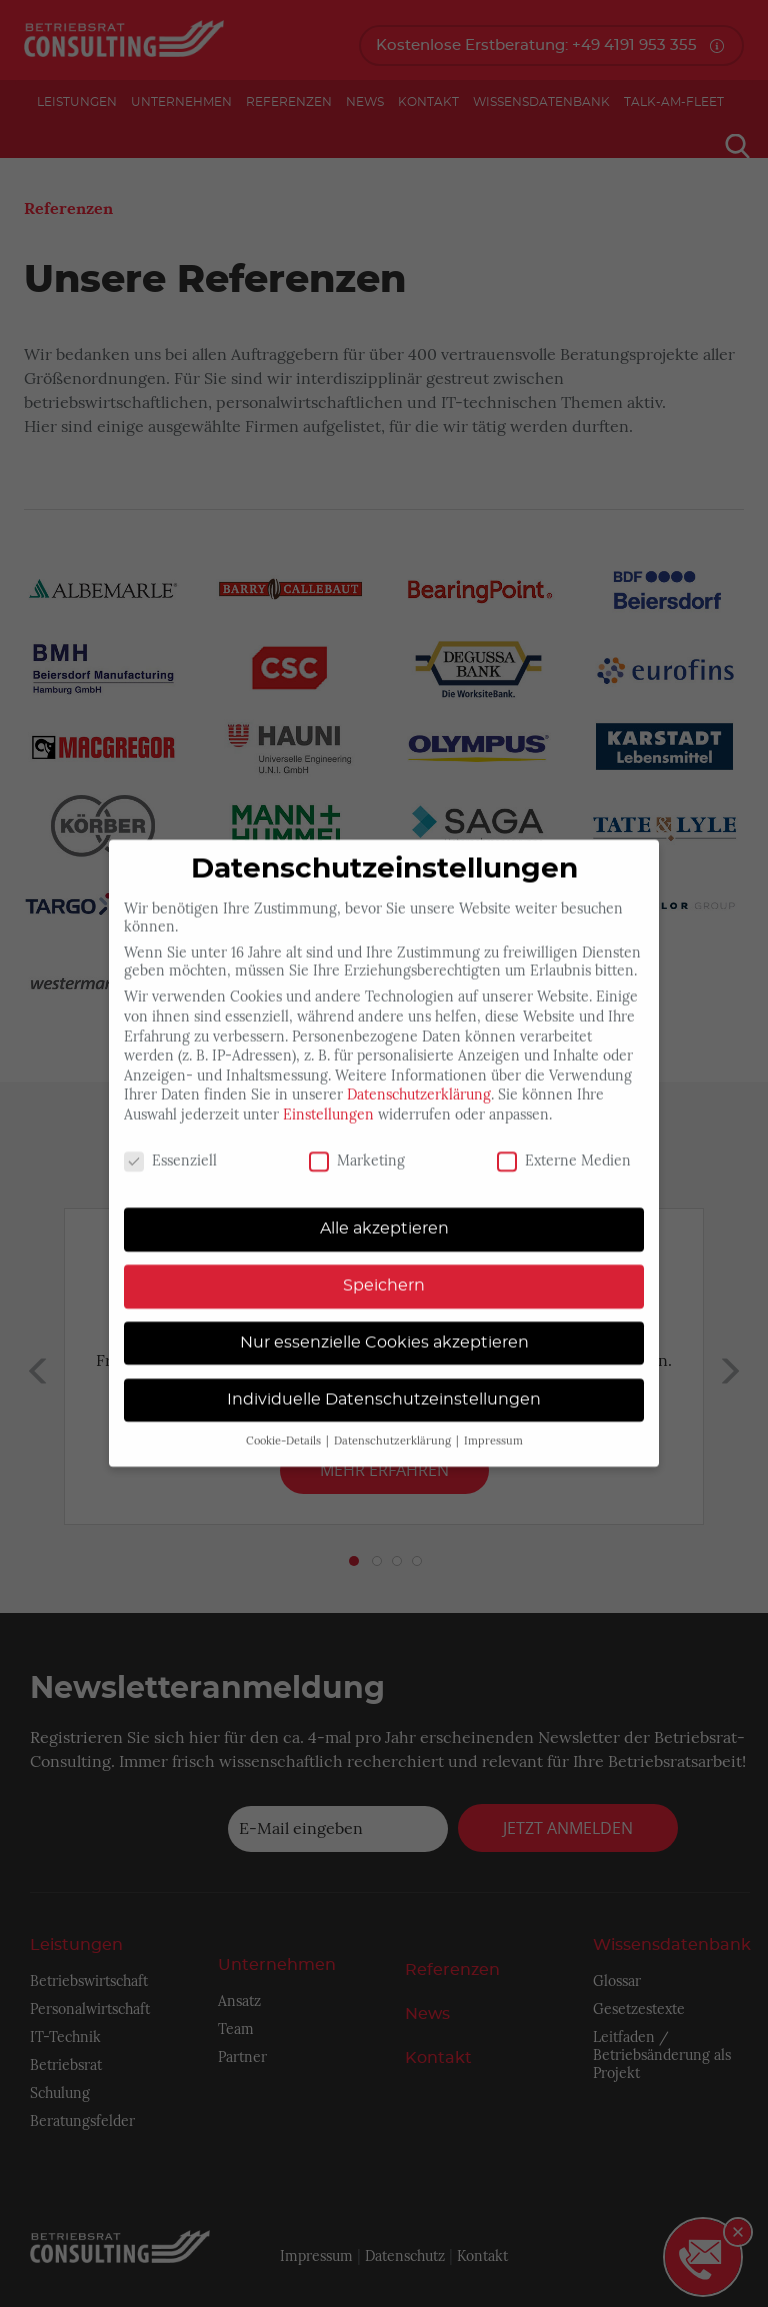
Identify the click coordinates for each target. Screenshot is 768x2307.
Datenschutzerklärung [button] (394, 1420)
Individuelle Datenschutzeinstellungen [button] (384, 1378)
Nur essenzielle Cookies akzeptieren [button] (384, 1321)
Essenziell (170, 1140)
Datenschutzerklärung (419, 1074)
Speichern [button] (384, 1265)
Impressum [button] (493, 1420)
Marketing (357, 1140)
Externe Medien (564, 1140)
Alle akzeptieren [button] (384, 1208)
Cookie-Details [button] (285, 1420)
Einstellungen (328, 1094)
